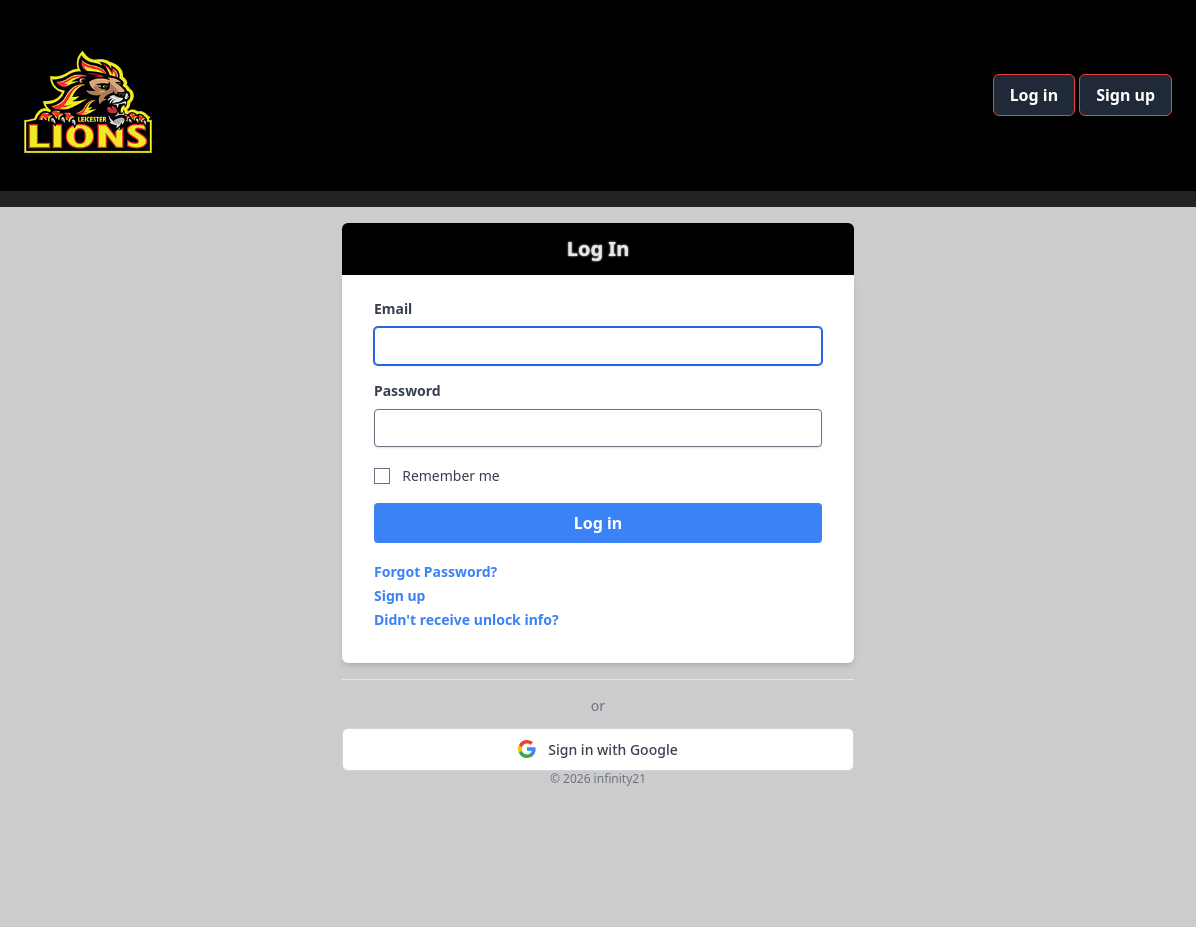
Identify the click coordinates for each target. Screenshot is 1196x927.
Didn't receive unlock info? (466, 619)
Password (407, 390)
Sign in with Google (597, 749)
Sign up (1125, 95)
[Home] (88, 95)
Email (393, 308)
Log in (1034, 95)
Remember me (451, 475)
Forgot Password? (435, 571)
